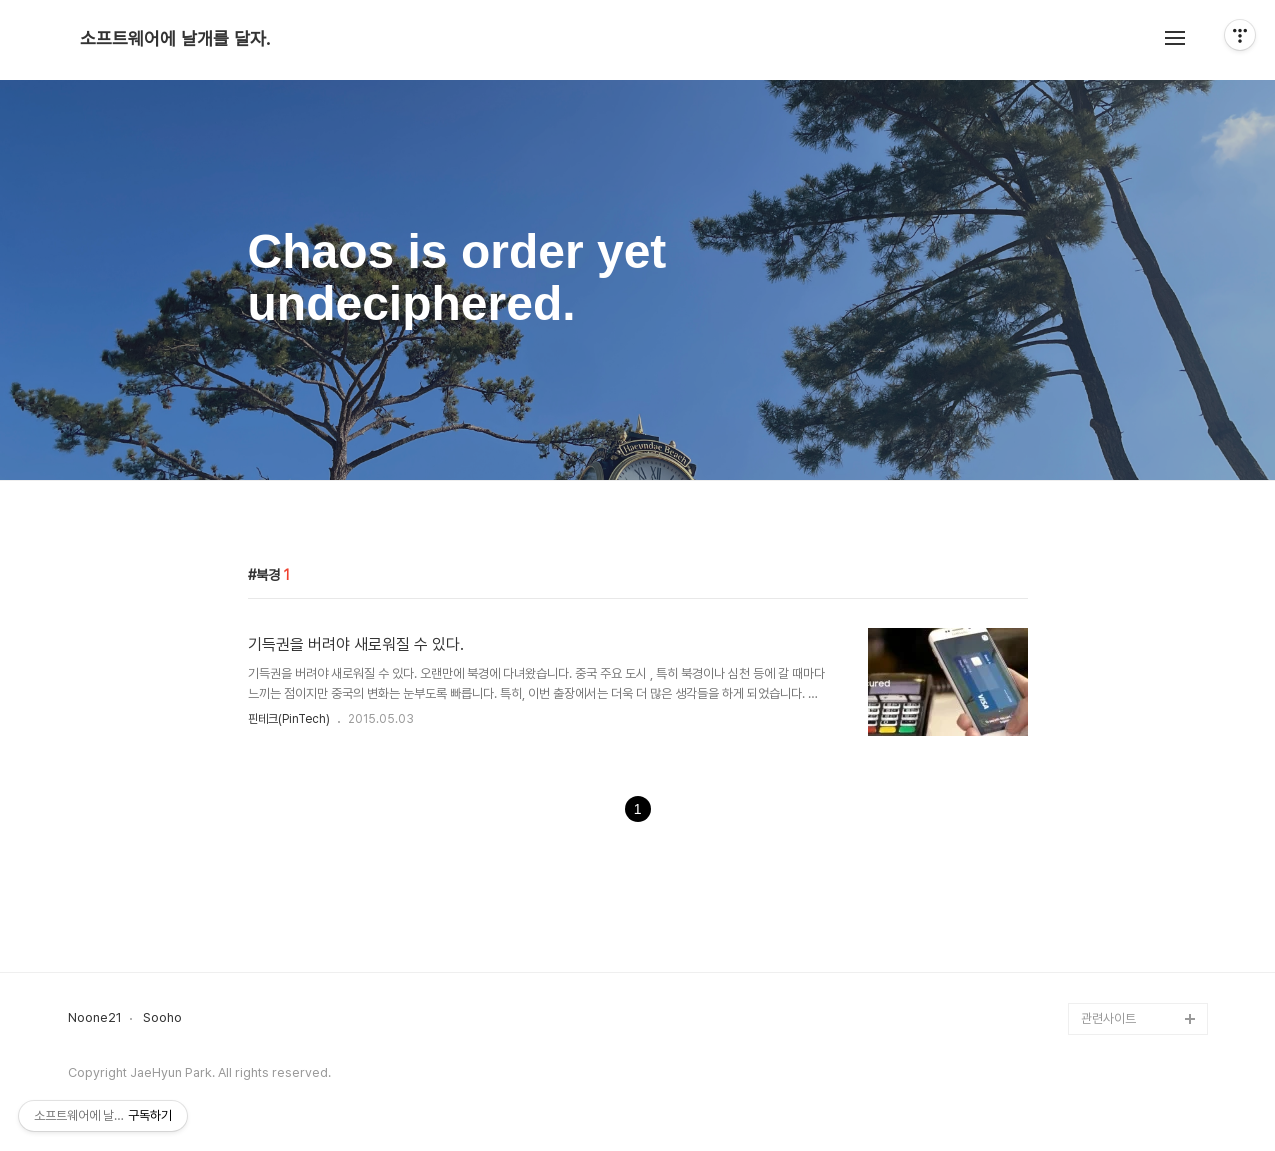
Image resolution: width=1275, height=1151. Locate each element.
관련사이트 (1108, 1018)
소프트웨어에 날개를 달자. (175, 39)
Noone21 (95, 1018)
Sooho (162, 1018)
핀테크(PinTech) (289, 719)
